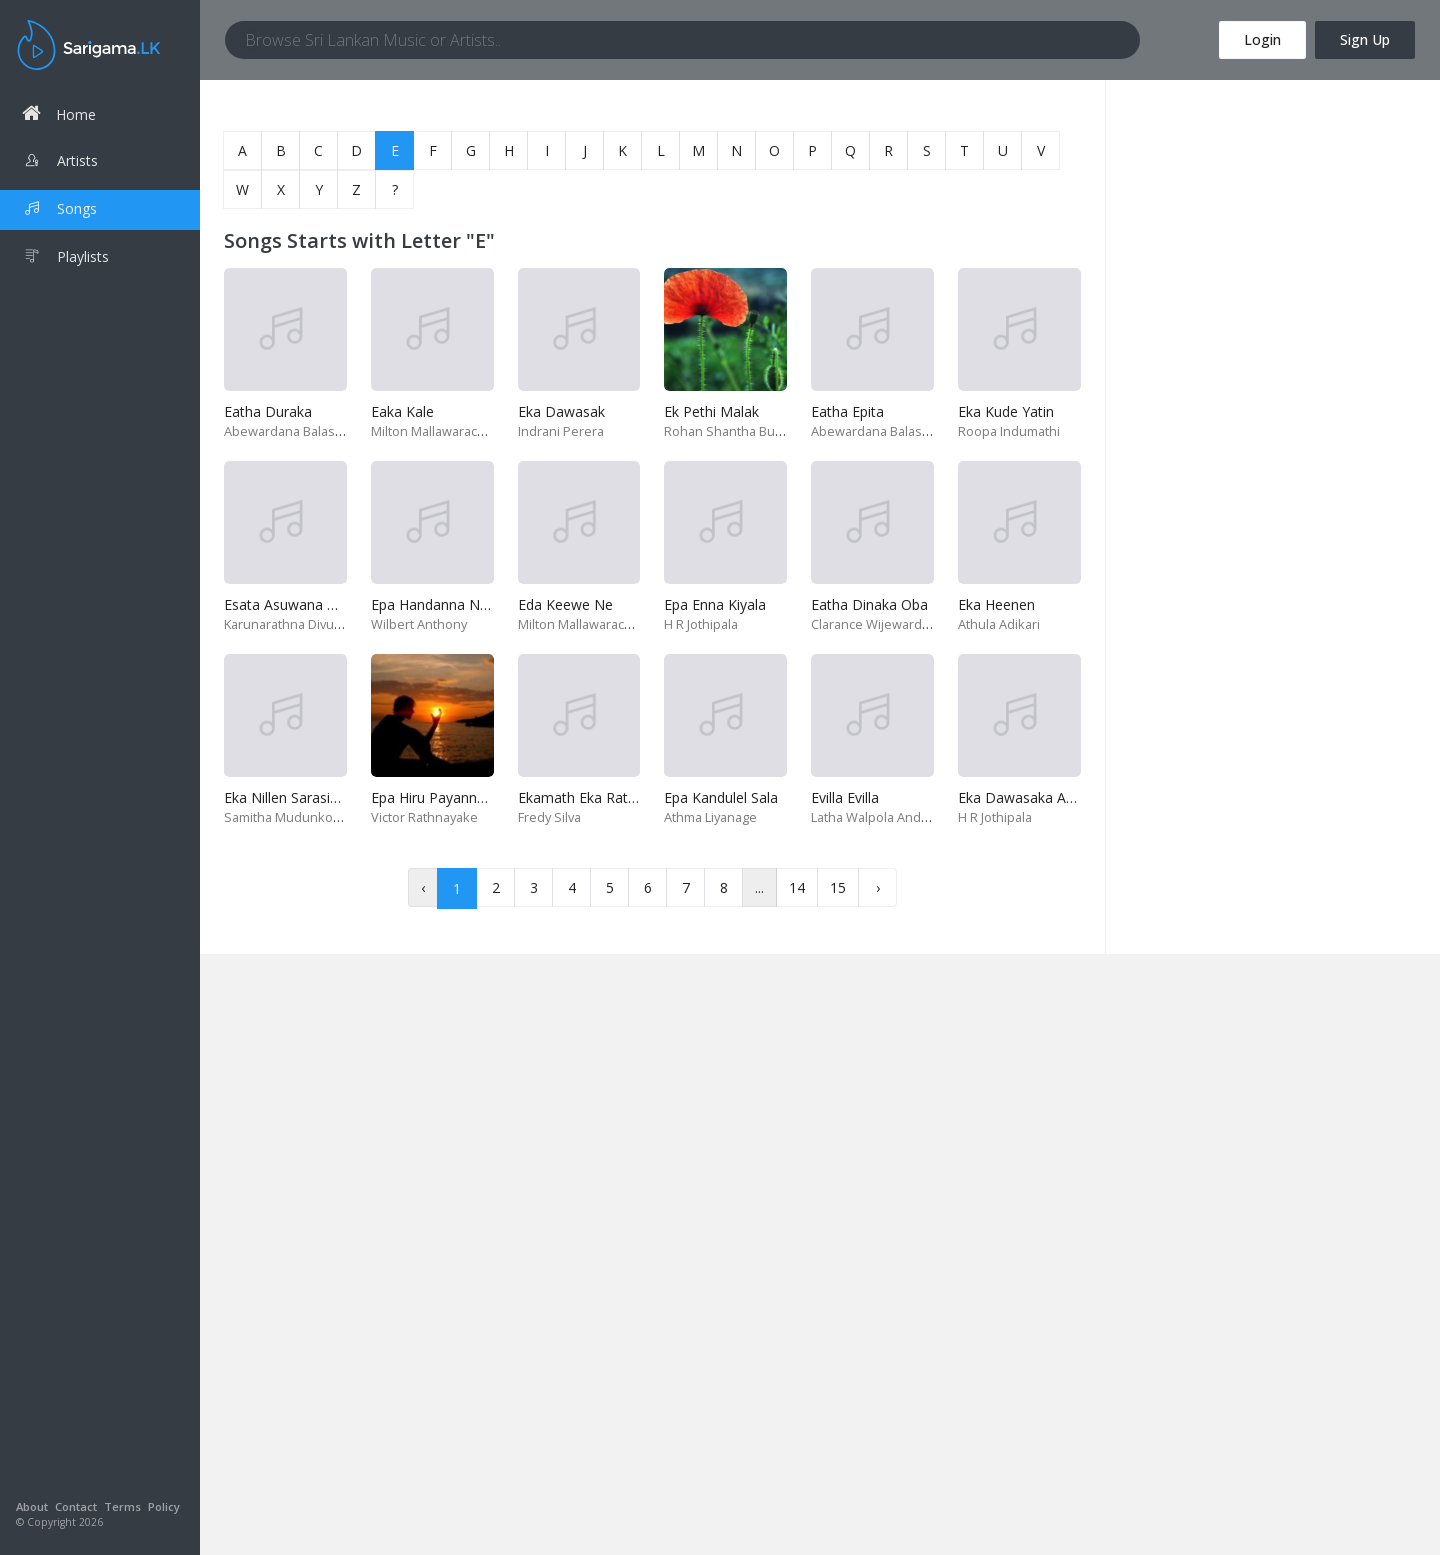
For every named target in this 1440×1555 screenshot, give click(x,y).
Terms (122, 1506)
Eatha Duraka (268, 411)
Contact (76, 1506)
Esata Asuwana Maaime (302, 604)
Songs (59, 211)
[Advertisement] (1273, 220)
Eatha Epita (847, 411)
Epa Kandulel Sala (721, 797)
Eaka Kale (402, 411)
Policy (164, 1506)
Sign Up (1365, 39)
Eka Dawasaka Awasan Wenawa (1063, 797)
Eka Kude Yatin (1006, 411)
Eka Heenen (996, 604)
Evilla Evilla (845, 797)
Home (59, 113)
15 (838, 887)
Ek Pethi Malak (711, 411)
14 (797, 887)
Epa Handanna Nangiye (446, 604)
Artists (60, 163)
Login (1262, 39)
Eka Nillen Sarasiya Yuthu (305, 797)
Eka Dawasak (561, 411)
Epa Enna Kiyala (715, 604)
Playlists (65, 259)
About (32, 1506)
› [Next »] (878, 887)
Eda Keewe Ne (565, 604)
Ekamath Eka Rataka (584, 797)
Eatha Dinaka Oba (869, 604)
